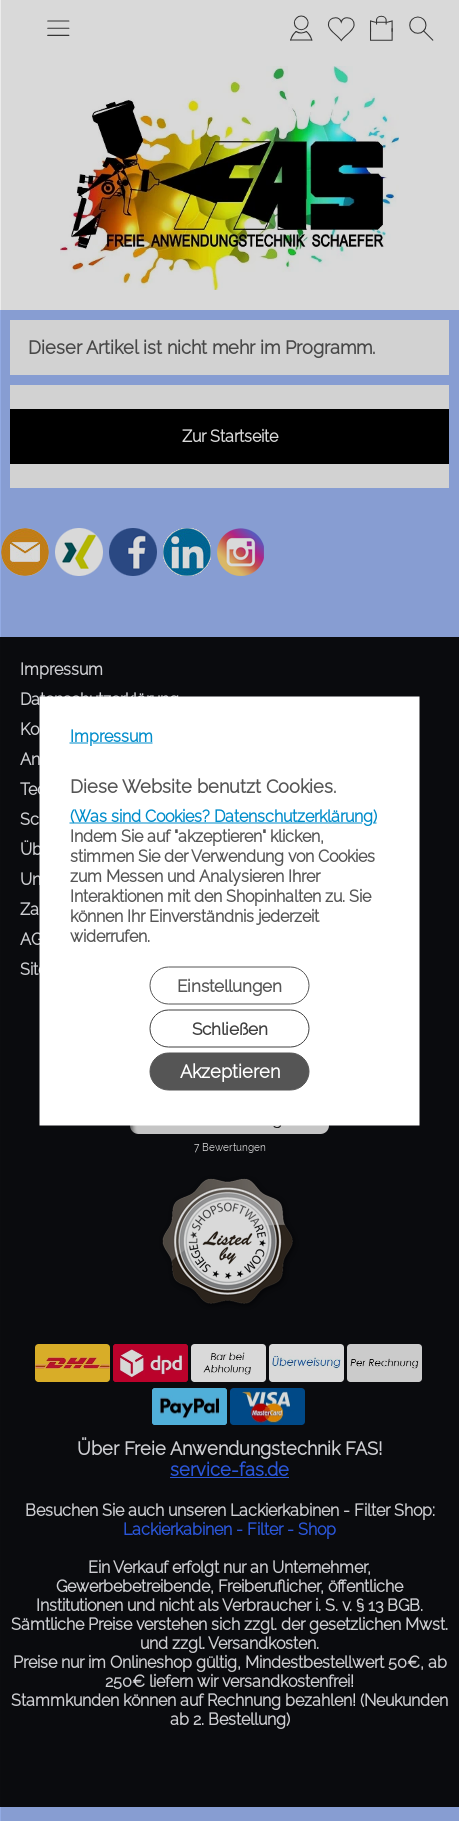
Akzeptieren (230, 1070)
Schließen (230, 1028)
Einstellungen (229, 985)
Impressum (111, 735)
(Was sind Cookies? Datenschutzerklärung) (223, 815)
